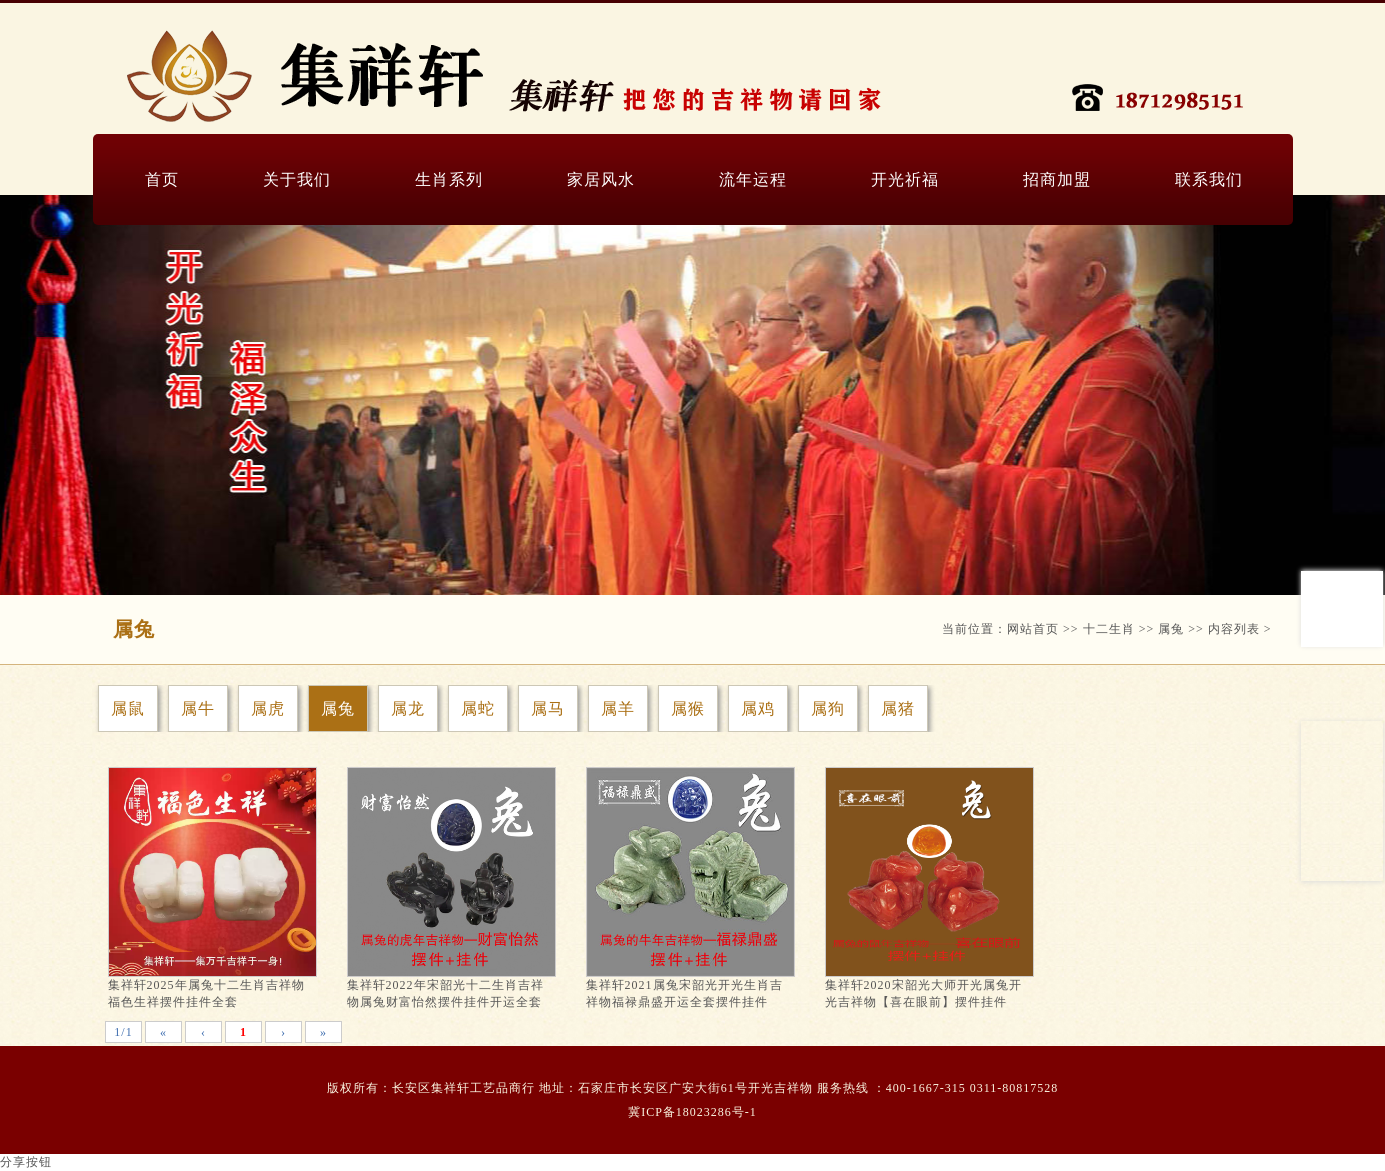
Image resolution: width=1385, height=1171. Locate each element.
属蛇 (478, 708)
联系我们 (1209, 179)
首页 (162, 179)
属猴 (688, 708)
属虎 (268, 708)
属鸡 (758, 708)
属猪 (898, 708)
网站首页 (1033, 629)
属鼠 (128, 708)
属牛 (198, 708)
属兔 (1171, 629)
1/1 (123, 1032)
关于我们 (297, 179)
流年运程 (753, 179)
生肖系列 (449, 179)
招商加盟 (1057, 179)
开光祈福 (905, 179)
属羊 (618, 708)
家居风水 (601, 179)
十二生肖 (1109, 629)
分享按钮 (26, 1162)
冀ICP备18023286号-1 (692, 1112)
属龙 (408, 708)
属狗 (828, 708)
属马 (548, 708)
